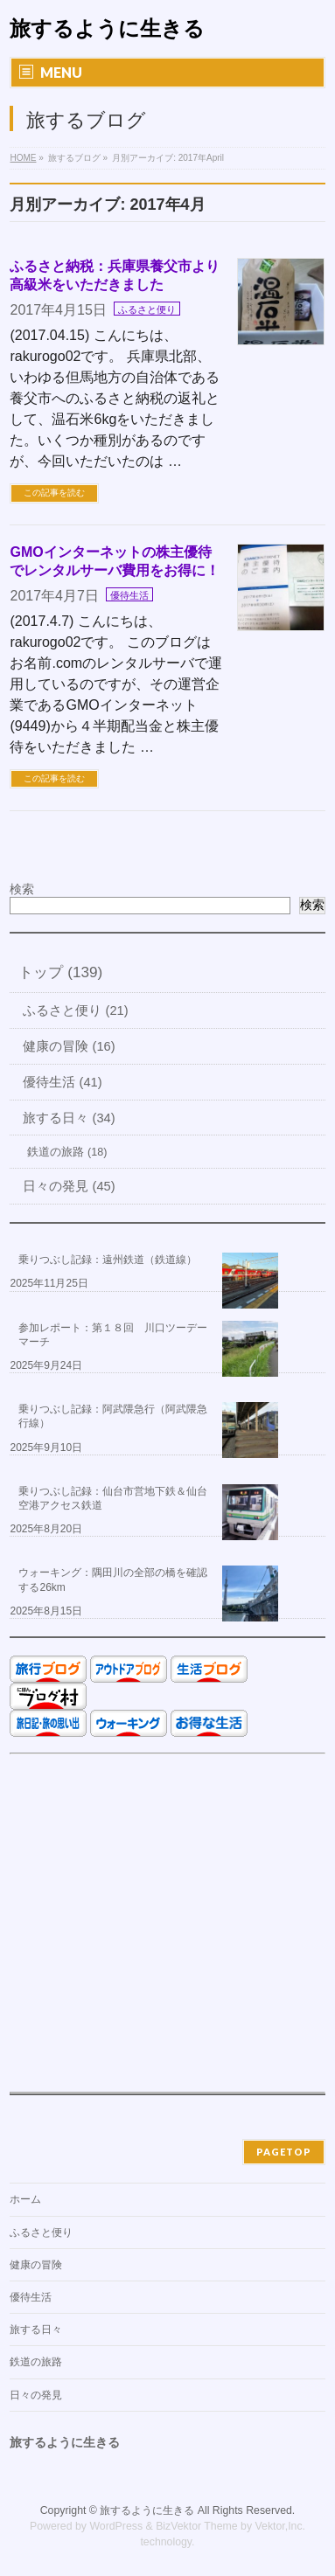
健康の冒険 (36, 2265)
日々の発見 (36, 2395)
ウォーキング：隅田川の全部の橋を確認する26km (112, 1579)
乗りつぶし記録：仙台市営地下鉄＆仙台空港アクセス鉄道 (112, 1498)
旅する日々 (36, 2329)
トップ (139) (60, 972)
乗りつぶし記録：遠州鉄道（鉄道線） (107, 1259)
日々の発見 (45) (69, 1186)
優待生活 (129, 595)
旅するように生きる (107, 28)
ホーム (25, 2199)
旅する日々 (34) (69, 1118)
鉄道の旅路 (36, 2362)
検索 (22, 889)
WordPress (116, 2526)
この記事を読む (54, 492)
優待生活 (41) (62, 1082)
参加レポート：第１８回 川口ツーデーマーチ (112, 1335)
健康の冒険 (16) (69, 1046)
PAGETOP (283, 2151)
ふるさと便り (147, 309)
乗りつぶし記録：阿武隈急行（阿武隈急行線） (112, 1416)
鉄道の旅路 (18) (67, 1152)
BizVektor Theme (197, 2526)
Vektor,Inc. (280, 2526)
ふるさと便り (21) (75, 1010)
